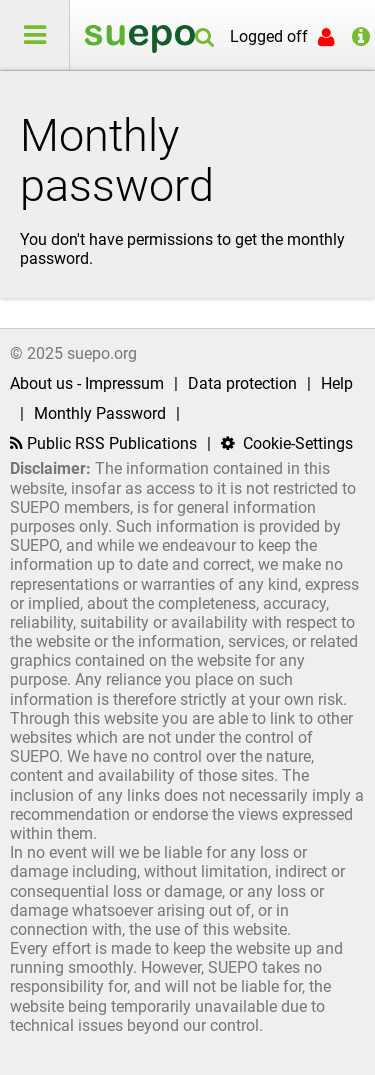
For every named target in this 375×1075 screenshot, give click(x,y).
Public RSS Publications (103, 443)
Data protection (242, 383)
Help (337, 383)
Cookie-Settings (287, 443)
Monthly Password (100, 413)
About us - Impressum (87, 383)
